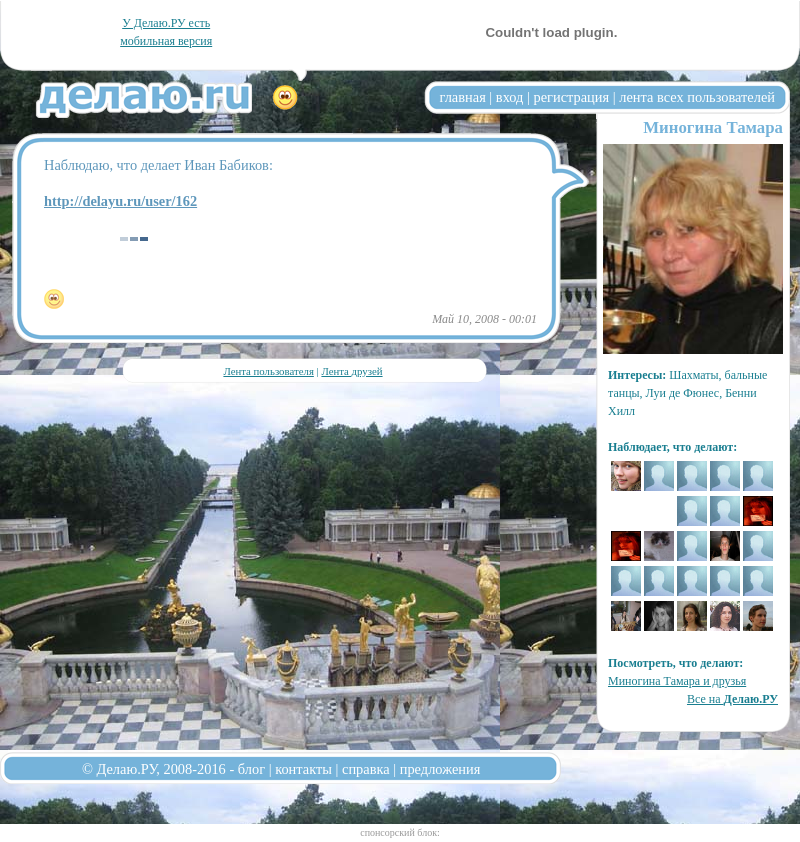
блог (251, 769)
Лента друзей (351, 371)
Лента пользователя (268, 371)
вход (510, 97)
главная (463, 97)
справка (366, 769)
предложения (440, 769)
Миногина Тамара (713, 127)
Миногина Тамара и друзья (677, 681)
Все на (732, 699)
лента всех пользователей (697, 97)
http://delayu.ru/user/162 (120, 201)
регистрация (571, 97)
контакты (303, 769)
